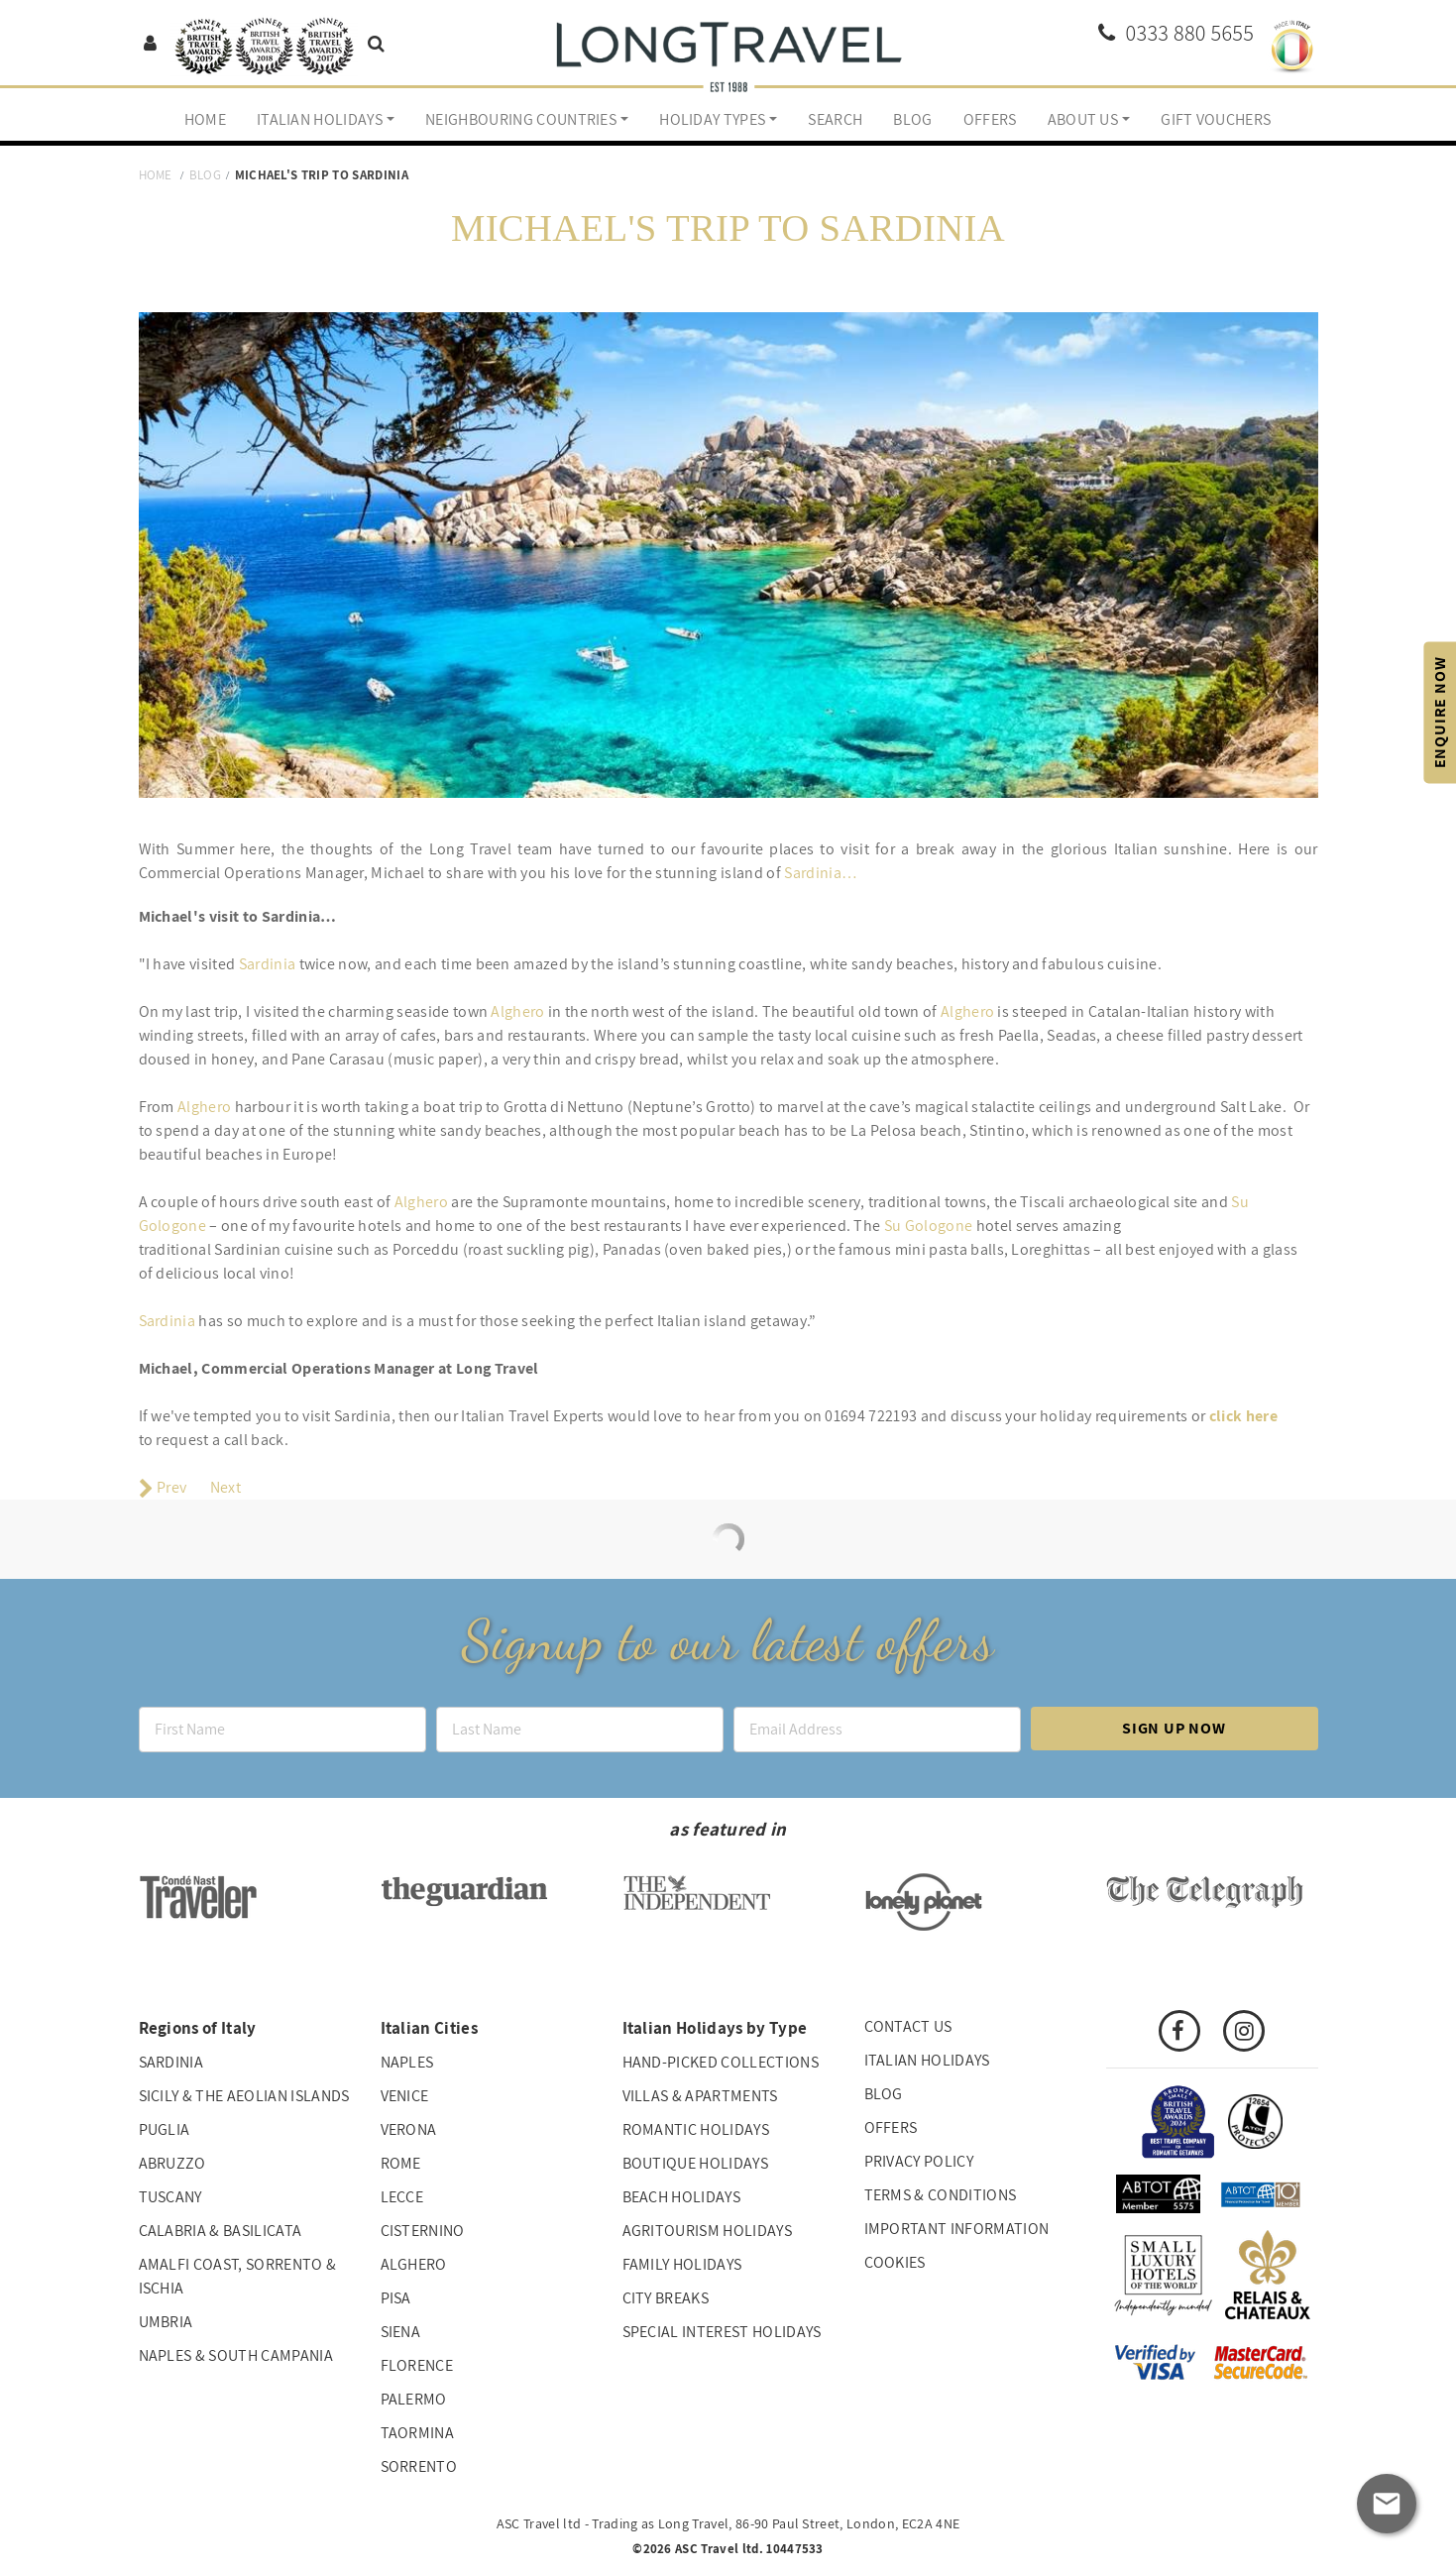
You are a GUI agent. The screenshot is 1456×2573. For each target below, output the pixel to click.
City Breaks (666, 2298)
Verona (409, 2129)
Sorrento (419, 2466)
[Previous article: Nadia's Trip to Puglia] (163, 1487)
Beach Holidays (681, 2196)
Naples (407, 2062)
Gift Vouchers (1216, 119)
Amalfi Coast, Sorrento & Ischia (238, 2276)
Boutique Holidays (695, 2163)
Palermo (414, 2399)
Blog (912, 119)
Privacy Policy (918, 2161)
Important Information (957, 2228)
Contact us (908, 2026)
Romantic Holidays (695, 2129)
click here (1243, 1415)
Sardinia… (820, 872)
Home (205, 119)
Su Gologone (928, 1225)
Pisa (396, 2298)
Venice (405, 2095)
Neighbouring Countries (520, 119)
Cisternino (423, 2230)
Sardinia (267, 963)
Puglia (164, 2129)
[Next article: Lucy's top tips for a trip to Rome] (227, 1487)
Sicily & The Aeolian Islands (244, 2095)
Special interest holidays (722, 2331)
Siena (401, 2331)
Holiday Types (712, 119)
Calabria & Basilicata (220, 2230)
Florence (417, 2365)
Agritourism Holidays (707, 2230)
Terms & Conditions (940, 2194)
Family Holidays (682, 2264)
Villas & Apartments (700, 2095)
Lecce (402, 2196)
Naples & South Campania (236, 2355)
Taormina (418, 2432)
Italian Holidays (320, 119)
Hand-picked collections (720, 2062)
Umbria (166, 2321)
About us (1083, 119)
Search (835, 119)
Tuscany (170, 2196)
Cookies (895, 2262)
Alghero (517, 1011)
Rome (401, 2163)
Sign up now (1174, 1728)
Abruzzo (172, 2163)
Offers (990, 119)
